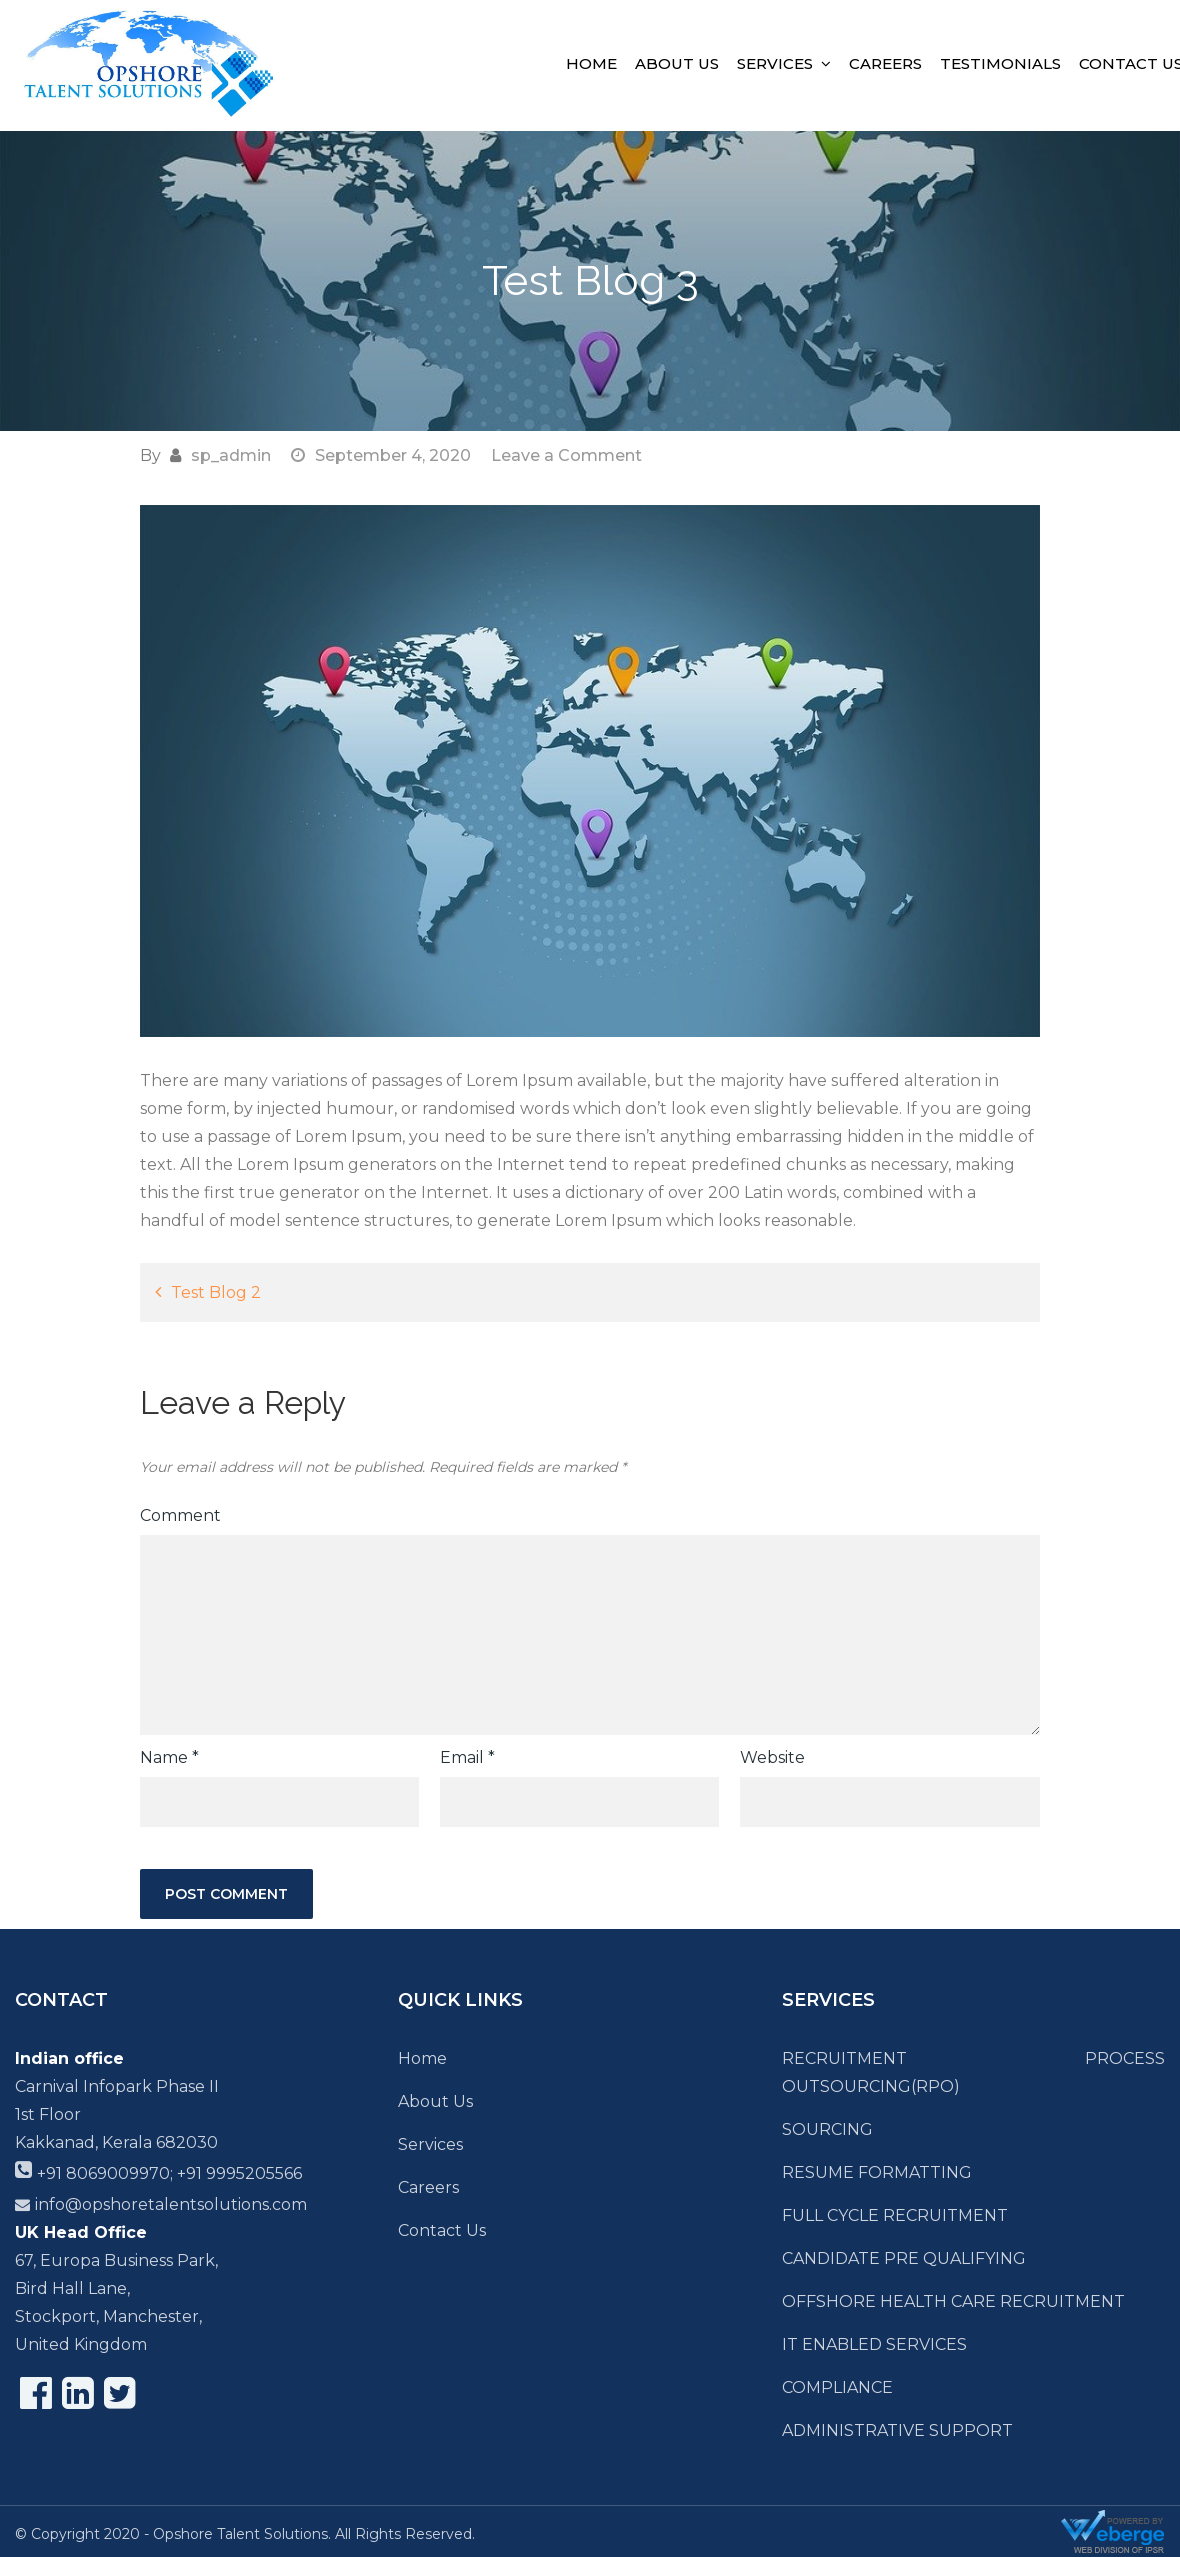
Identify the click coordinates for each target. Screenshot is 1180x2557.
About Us (677, 63)
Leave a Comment (566, 455)
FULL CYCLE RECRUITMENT (895, 2215)
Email (467, 1757)
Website (772, 1757)
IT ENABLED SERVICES (874, 2344)
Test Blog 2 (216, 1292)
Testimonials (1000, 63)
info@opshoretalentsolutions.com (171, 2204)
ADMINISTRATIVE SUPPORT (897, 2430)
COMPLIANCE (837, 2387)
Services (775, 63)
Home (591, 63)
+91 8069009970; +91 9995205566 (169, 2173)
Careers (885, 63)
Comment (180, 1515)
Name (169, 1757)
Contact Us (442, 2230)
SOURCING (827, 2129)
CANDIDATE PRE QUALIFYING (904, 2258)
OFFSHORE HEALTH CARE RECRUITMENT (953, 2301)
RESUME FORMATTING (877, 2172)
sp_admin (231, 455)
